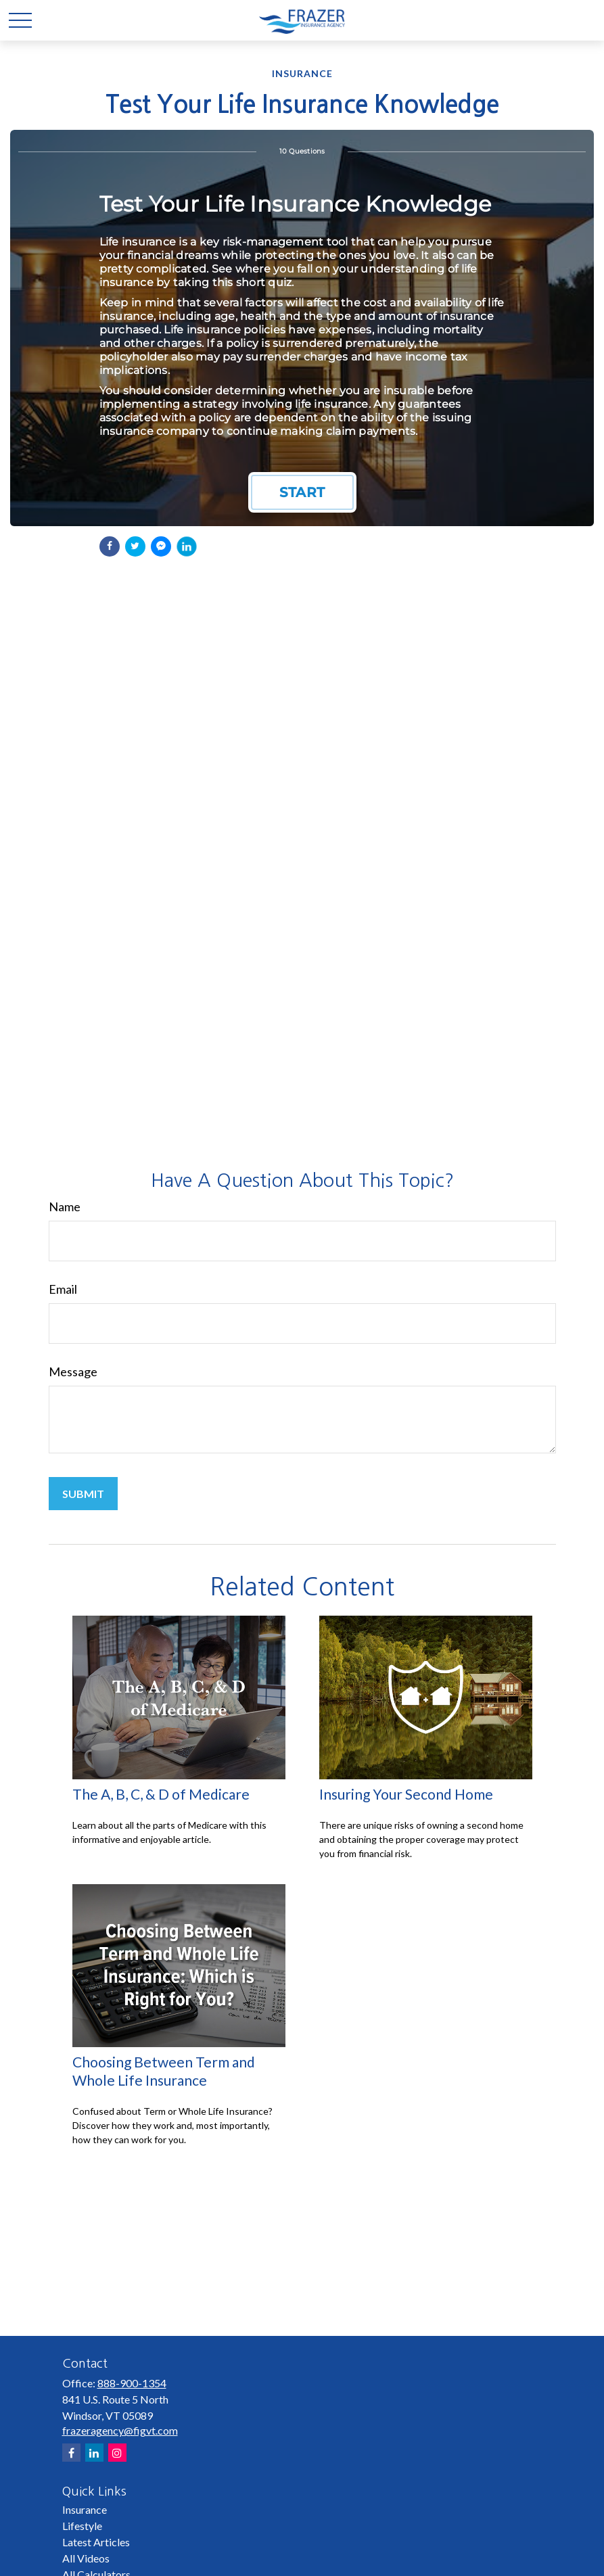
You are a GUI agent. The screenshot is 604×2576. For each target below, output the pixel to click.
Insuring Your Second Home (406, 1793)
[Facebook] (71, 2452)
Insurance (84, 2509)
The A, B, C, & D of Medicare (161, 1793)
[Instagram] (117, 2452)
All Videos (86, 2558)
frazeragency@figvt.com (120, 2430)
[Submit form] (83, 1493)
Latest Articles (96, 2541)
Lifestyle (82, 2525)
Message (73, 1371)
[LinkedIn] (94, 2452)
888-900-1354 (131, 2382)
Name (64, 1206)
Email (63, 1289)
